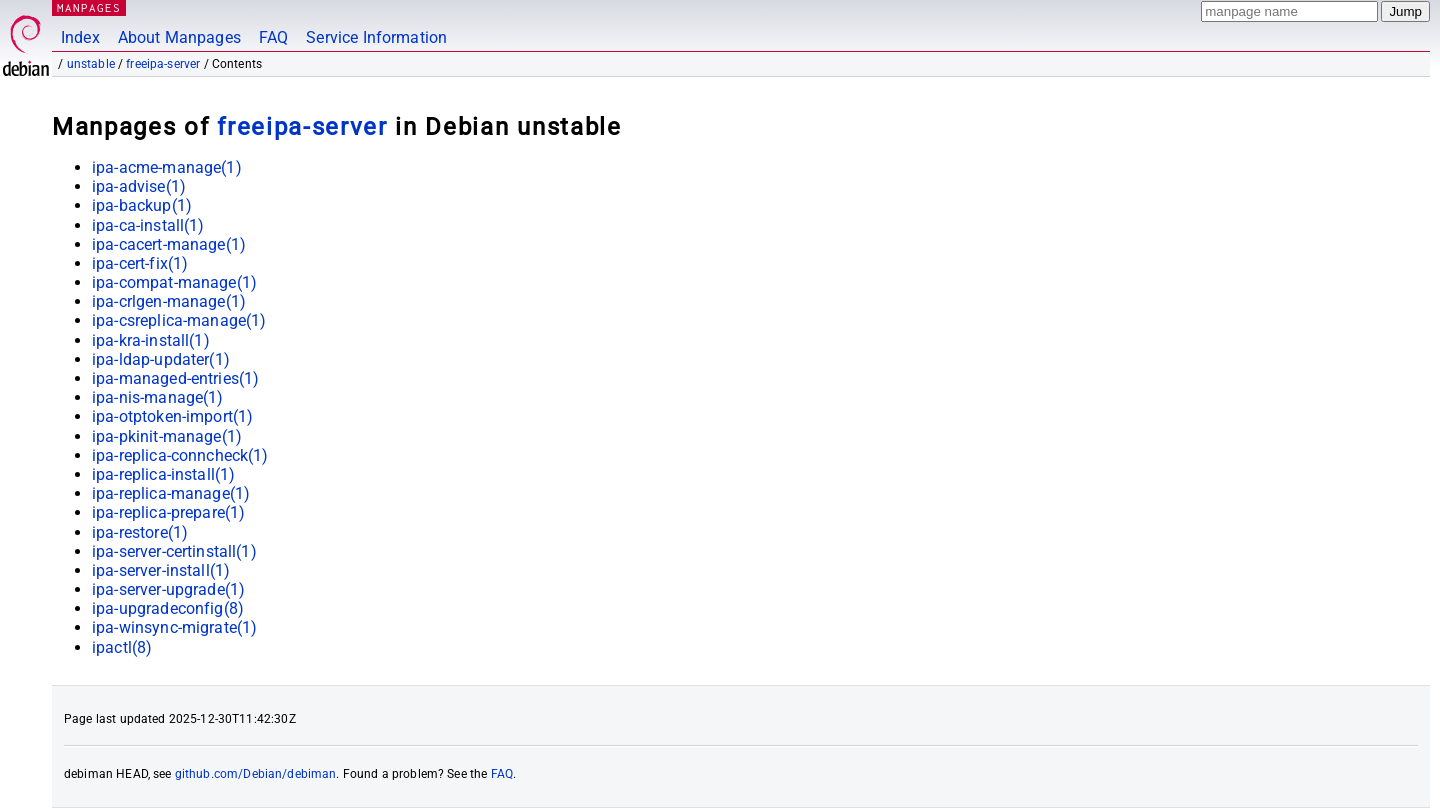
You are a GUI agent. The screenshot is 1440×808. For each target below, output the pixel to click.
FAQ (273, 37)
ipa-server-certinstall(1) (174, 551)
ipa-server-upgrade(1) (168, 589)
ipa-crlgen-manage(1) (169, 301)
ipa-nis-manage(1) (158, 397)
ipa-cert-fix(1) (140, 263)
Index (80, 37)
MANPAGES (89, 7)
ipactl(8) (122, 647)
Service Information (376, 37)
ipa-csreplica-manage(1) (179, 320)
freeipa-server (163, 64)
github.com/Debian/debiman (256, 774)
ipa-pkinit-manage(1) (167, 436)
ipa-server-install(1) (161, 570)
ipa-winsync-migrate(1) (174, 627)
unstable (91, 64)
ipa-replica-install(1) (163, 474)
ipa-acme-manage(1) (167, 167)
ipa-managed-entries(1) (175, 378)
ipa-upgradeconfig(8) (168, 608)
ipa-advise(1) (139, 186)
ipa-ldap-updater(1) (161, 359)
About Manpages (179, 37)
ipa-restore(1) (140, 532)
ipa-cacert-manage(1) (169, 244)
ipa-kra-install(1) (151, 340)
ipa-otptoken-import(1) (172, 416)
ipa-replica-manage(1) (171, 493)
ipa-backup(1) (142, 205)
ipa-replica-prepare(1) (168, 512)
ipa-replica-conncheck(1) (180, 455)
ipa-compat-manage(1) (174, 282)
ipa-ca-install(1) (148, 225)
